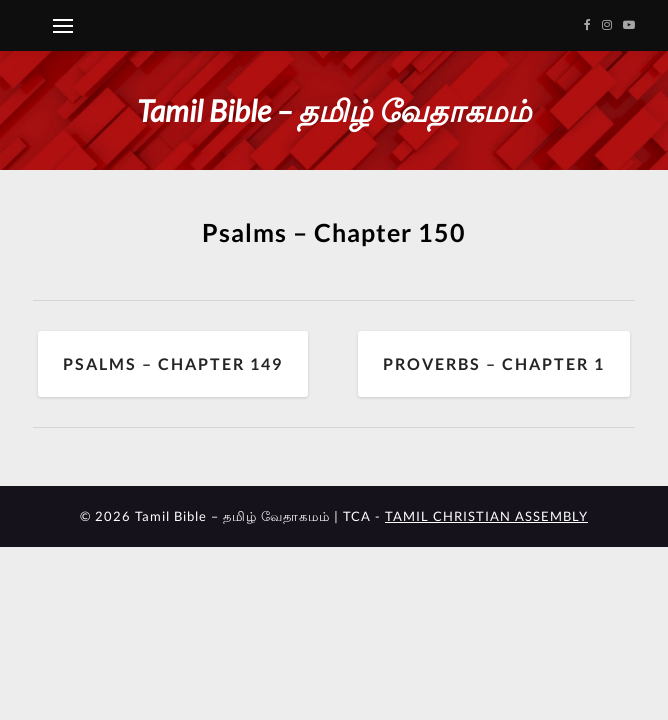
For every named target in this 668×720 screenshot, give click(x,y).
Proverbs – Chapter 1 (494, 363)
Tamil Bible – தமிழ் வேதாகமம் (334, 110)
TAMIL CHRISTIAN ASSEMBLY (486, 516)
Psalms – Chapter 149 (173, 363)
